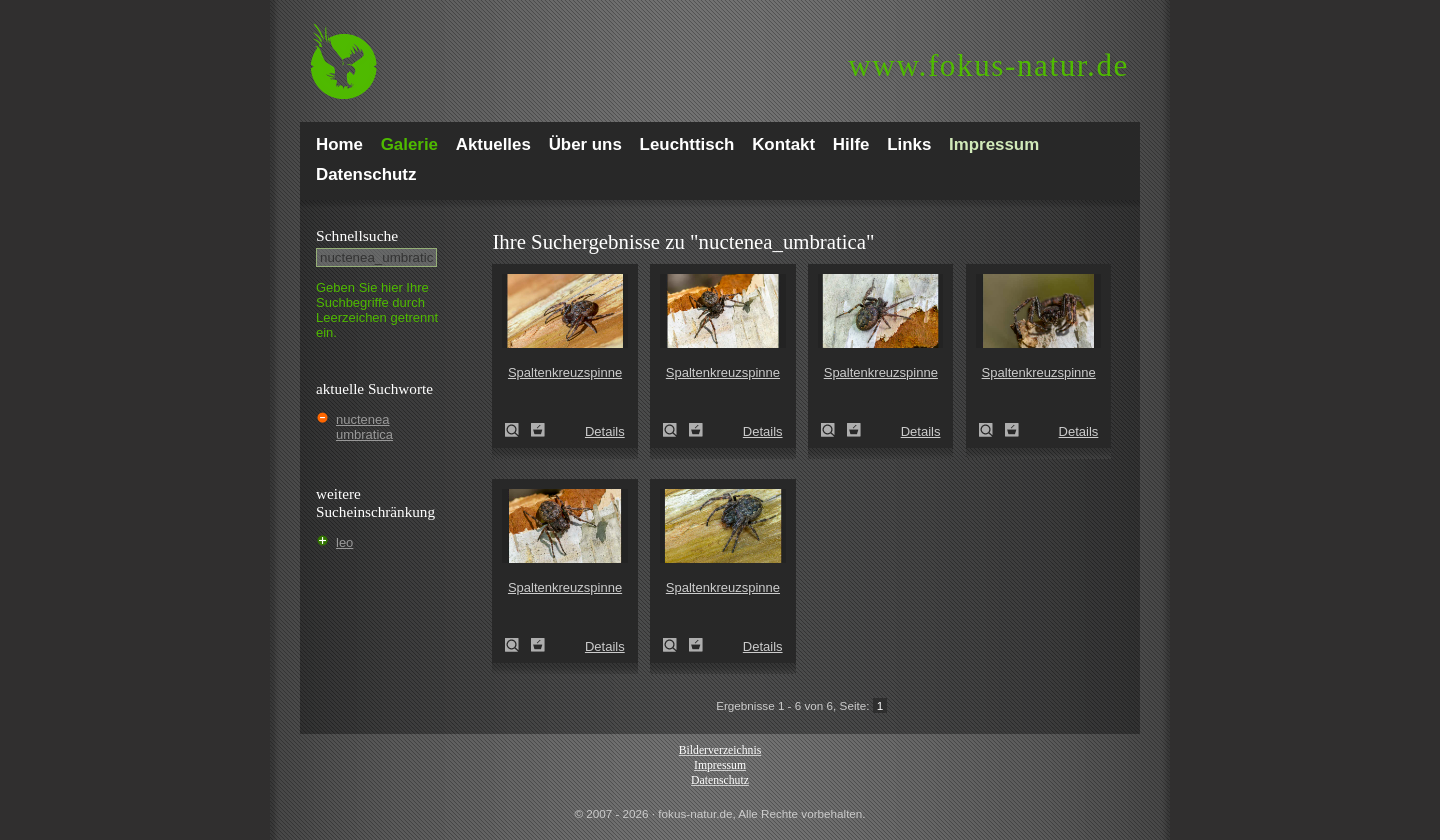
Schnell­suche (357, 235)
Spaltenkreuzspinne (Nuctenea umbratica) (518, 430)
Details (605, 431)
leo (344, 542)
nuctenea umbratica (364, 427)
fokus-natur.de (988, 65)
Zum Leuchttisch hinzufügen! (538, 430)
